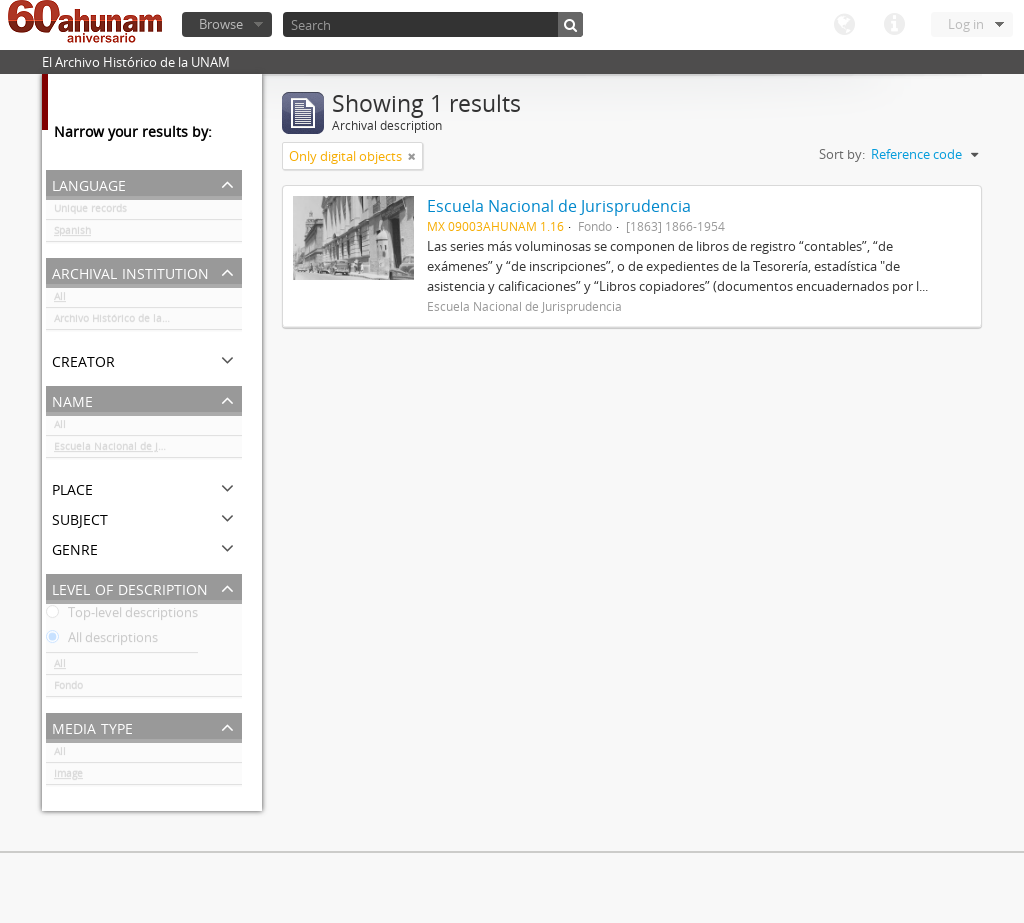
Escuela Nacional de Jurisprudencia (139, 450)
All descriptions (102, 641)
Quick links (894, 25)
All (60, 300)
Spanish (72, 234)
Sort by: (842, 154)
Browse (221, 24)
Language (844, 25)
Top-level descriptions (122, 616)
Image (68, 777)
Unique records (90, 212)
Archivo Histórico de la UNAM (124, 322)
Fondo (68, 689)
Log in (966, 24)
